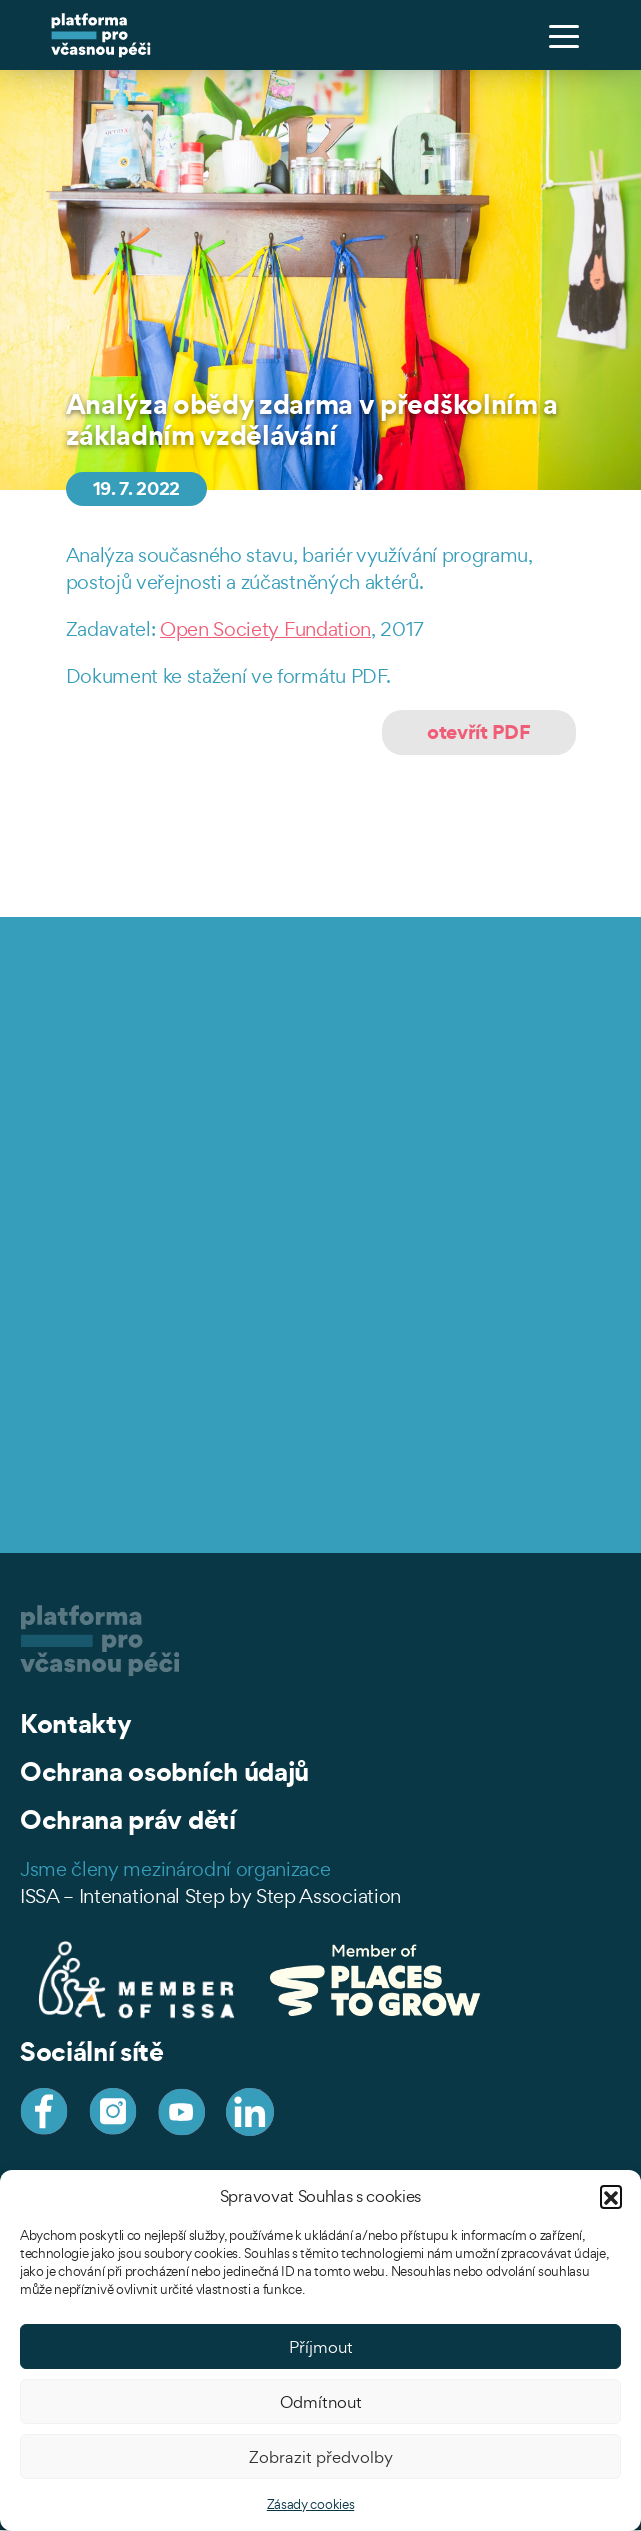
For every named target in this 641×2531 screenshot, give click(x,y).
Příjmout (321, 2347)
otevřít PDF (478, 732)
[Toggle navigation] (564, 35)
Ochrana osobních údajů (164, 1771)
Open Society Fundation (265, 629)
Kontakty (75, 1723)
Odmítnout (321, 2402)
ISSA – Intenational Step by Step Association (210, 1896)
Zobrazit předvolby (321, 2457)
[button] (611, 2196)
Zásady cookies (311, 2504)
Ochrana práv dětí (128, 1819)
